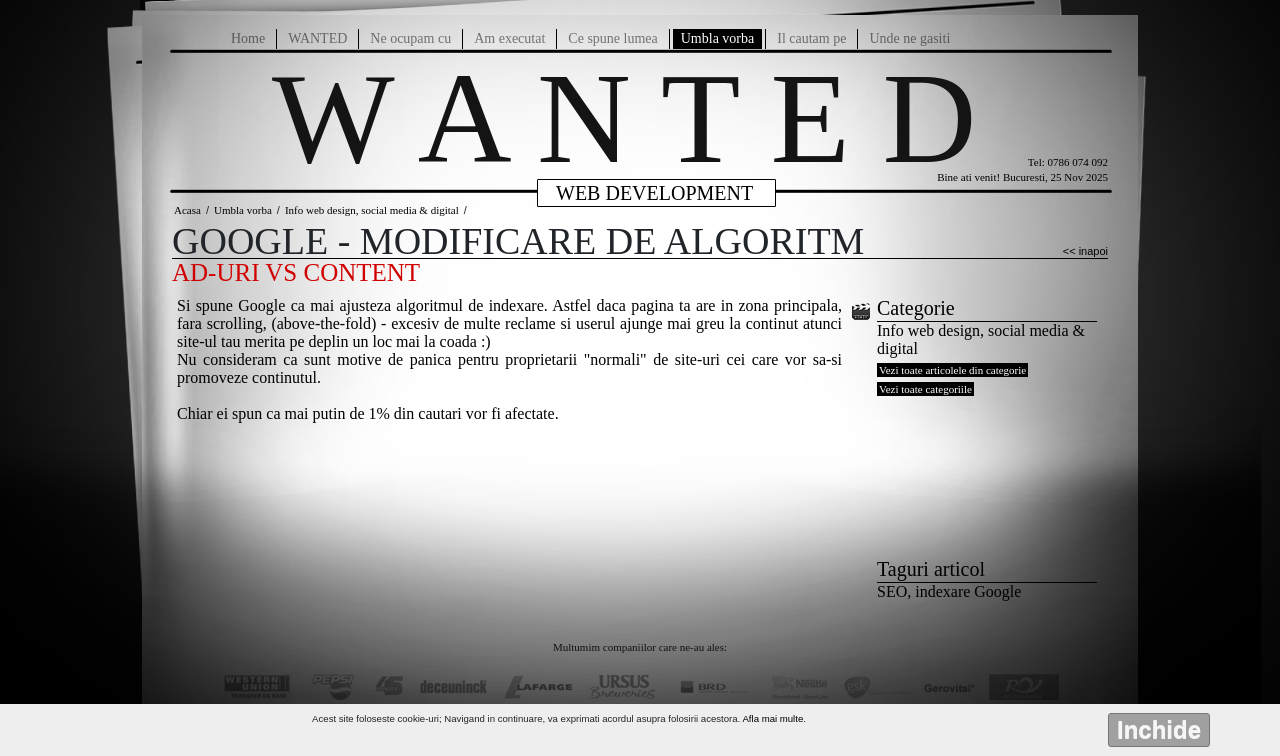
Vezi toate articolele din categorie (952, 370)
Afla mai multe (772, 718)
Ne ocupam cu (410, 38)
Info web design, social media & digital (372, 210)
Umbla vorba (717, 38)
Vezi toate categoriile (925, 389)
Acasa (187, 210)
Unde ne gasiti (909, 38)
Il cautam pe (811, 38)
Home (248, 38)
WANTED (317, 38)
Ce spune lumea (612, 38)
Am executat (509, 38)
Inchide (1159, 729)
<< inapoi (1085, 251)
